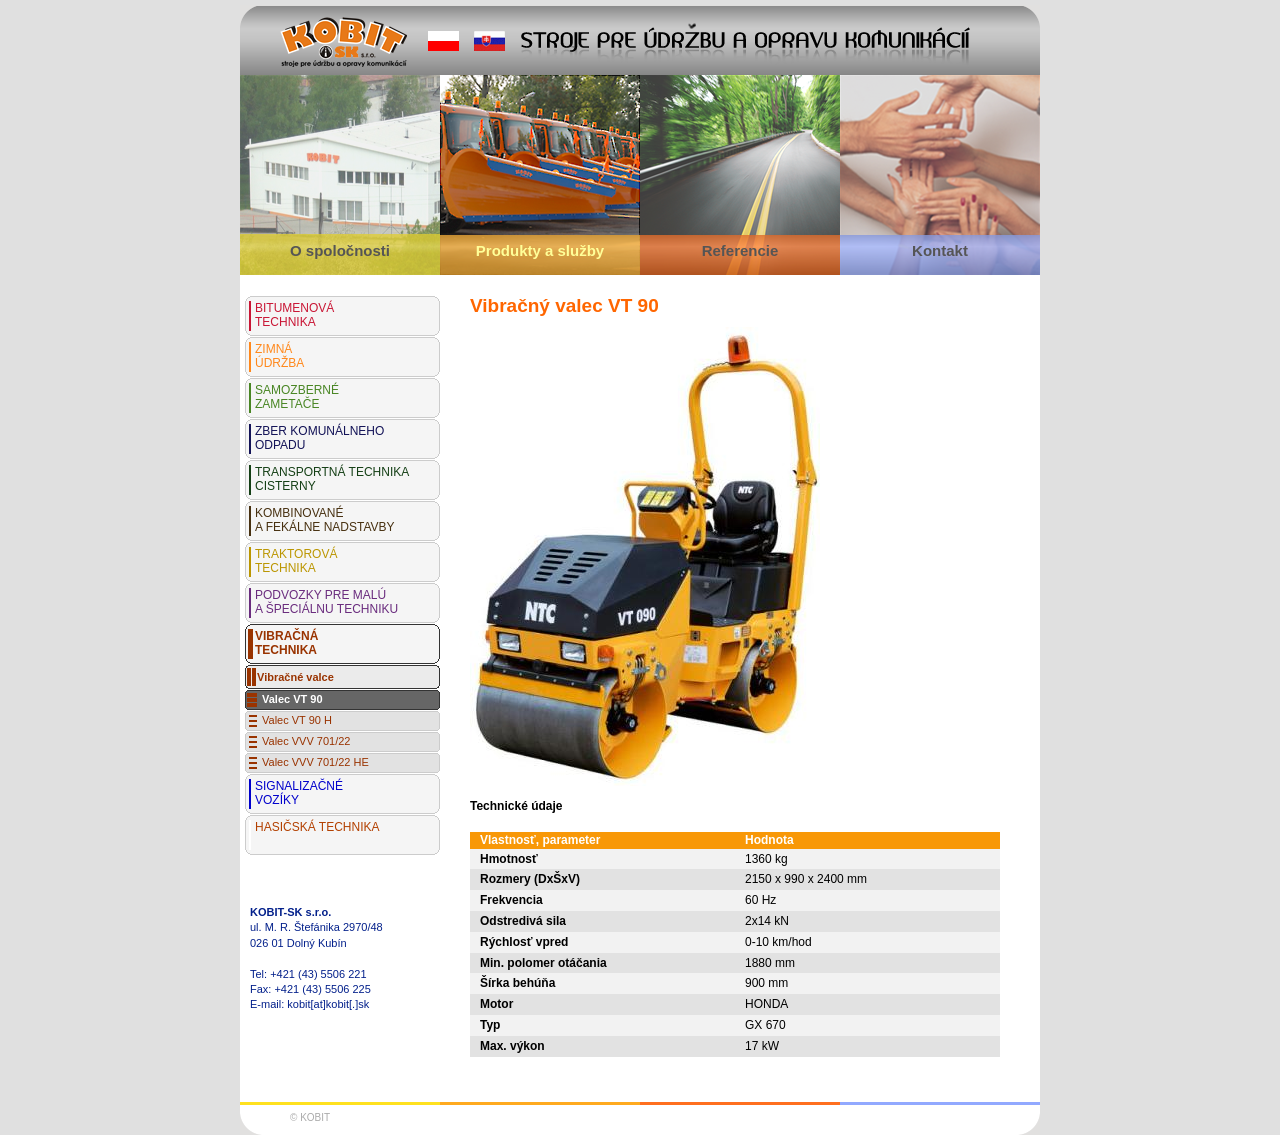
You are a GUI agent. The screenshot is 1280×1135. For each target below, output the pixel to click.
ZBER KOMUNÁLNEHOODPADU (319, 438)
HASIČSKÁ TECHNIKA (317, 827)
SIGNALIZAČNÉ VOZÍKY (299, 793)
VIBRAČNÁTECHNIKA (286, 643)
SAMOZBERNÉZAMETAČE (297, 397)
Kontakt (940, 250)
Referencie (740, 250)
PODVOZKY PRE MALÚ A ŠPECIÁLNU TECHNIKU (326, 602)
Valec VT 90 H (297, 720)
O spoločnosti (340, 250)
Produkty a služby (540, 250)
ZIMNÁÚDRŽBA (279, 356)
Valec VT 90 (292, 699)
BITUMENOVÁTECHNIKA (294, 315)
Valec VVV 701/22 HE (315, 762)
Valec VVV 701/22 (306, 741)
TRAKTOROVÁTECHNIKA (296, 561)
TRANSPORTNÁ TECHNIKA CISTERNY (332, 479)
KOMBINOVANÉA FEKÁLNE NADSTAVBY (325, 520)
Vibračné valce (295, 677)
